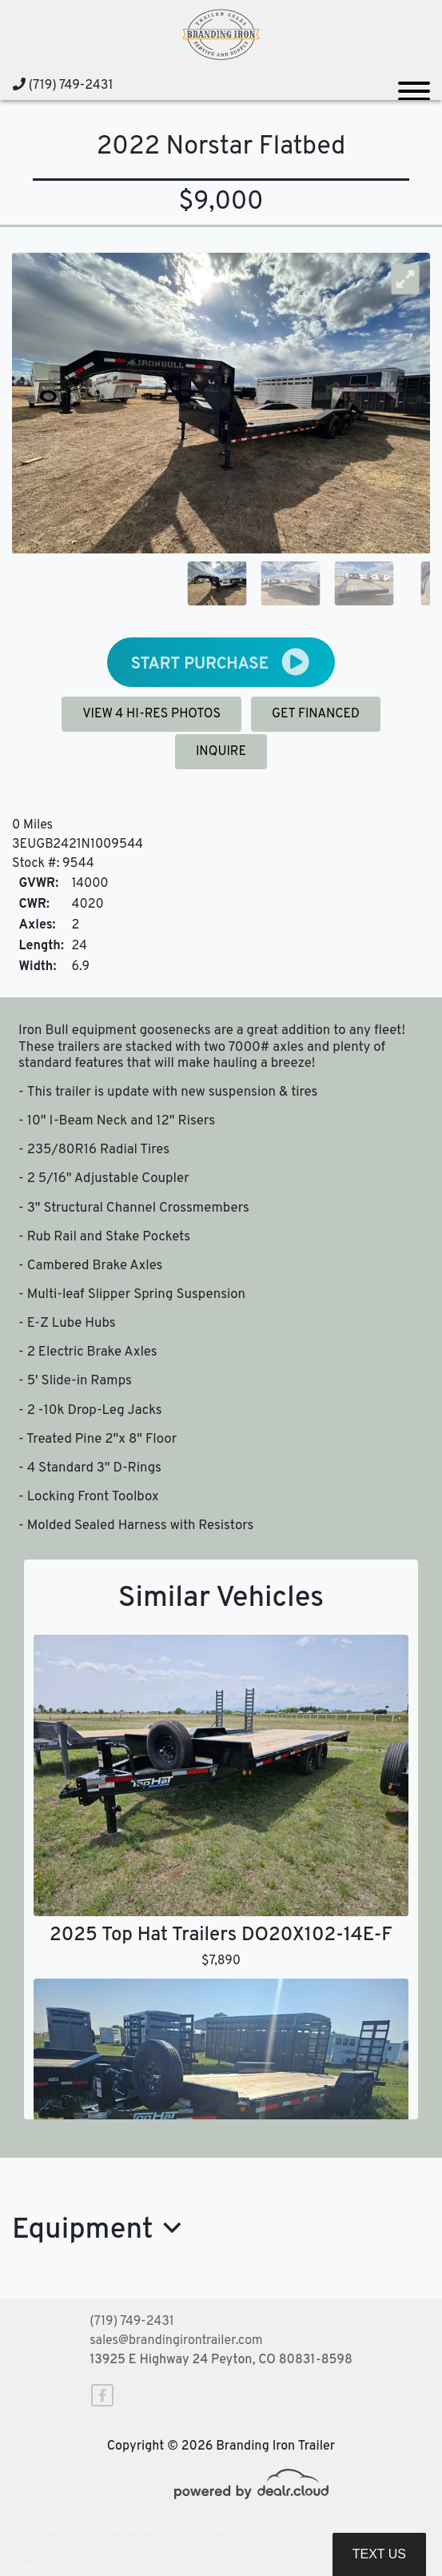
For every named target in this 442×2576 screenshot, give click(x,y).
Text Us (379, 2554)
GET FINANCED (316, 714)
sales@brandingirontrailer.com (176, 2341)
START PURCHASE (221, 662)
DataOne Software (271, 2529)
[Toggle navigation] (414, 85)
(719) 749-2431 (63, 86)
